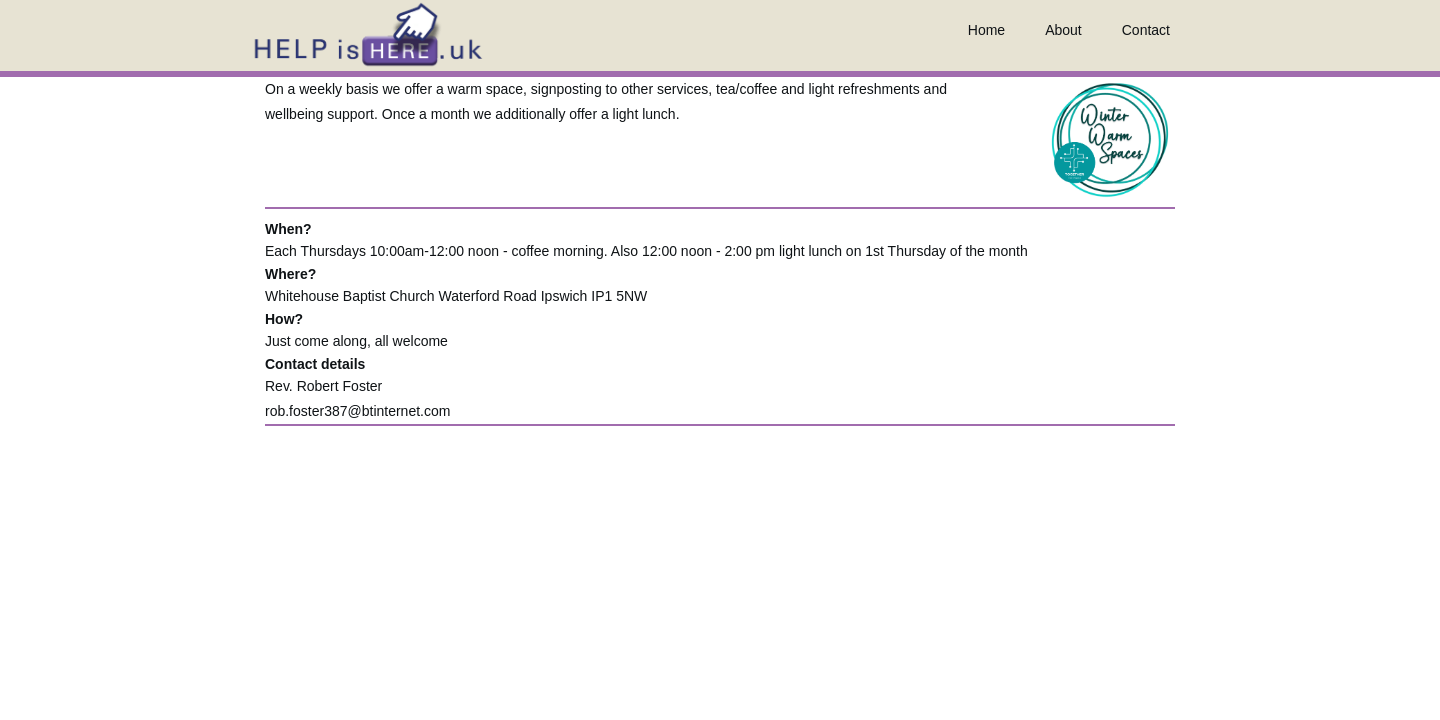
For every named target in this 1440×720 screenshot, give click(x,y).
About (1063, 30)
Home (986, 30)
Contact (1146, 30)
